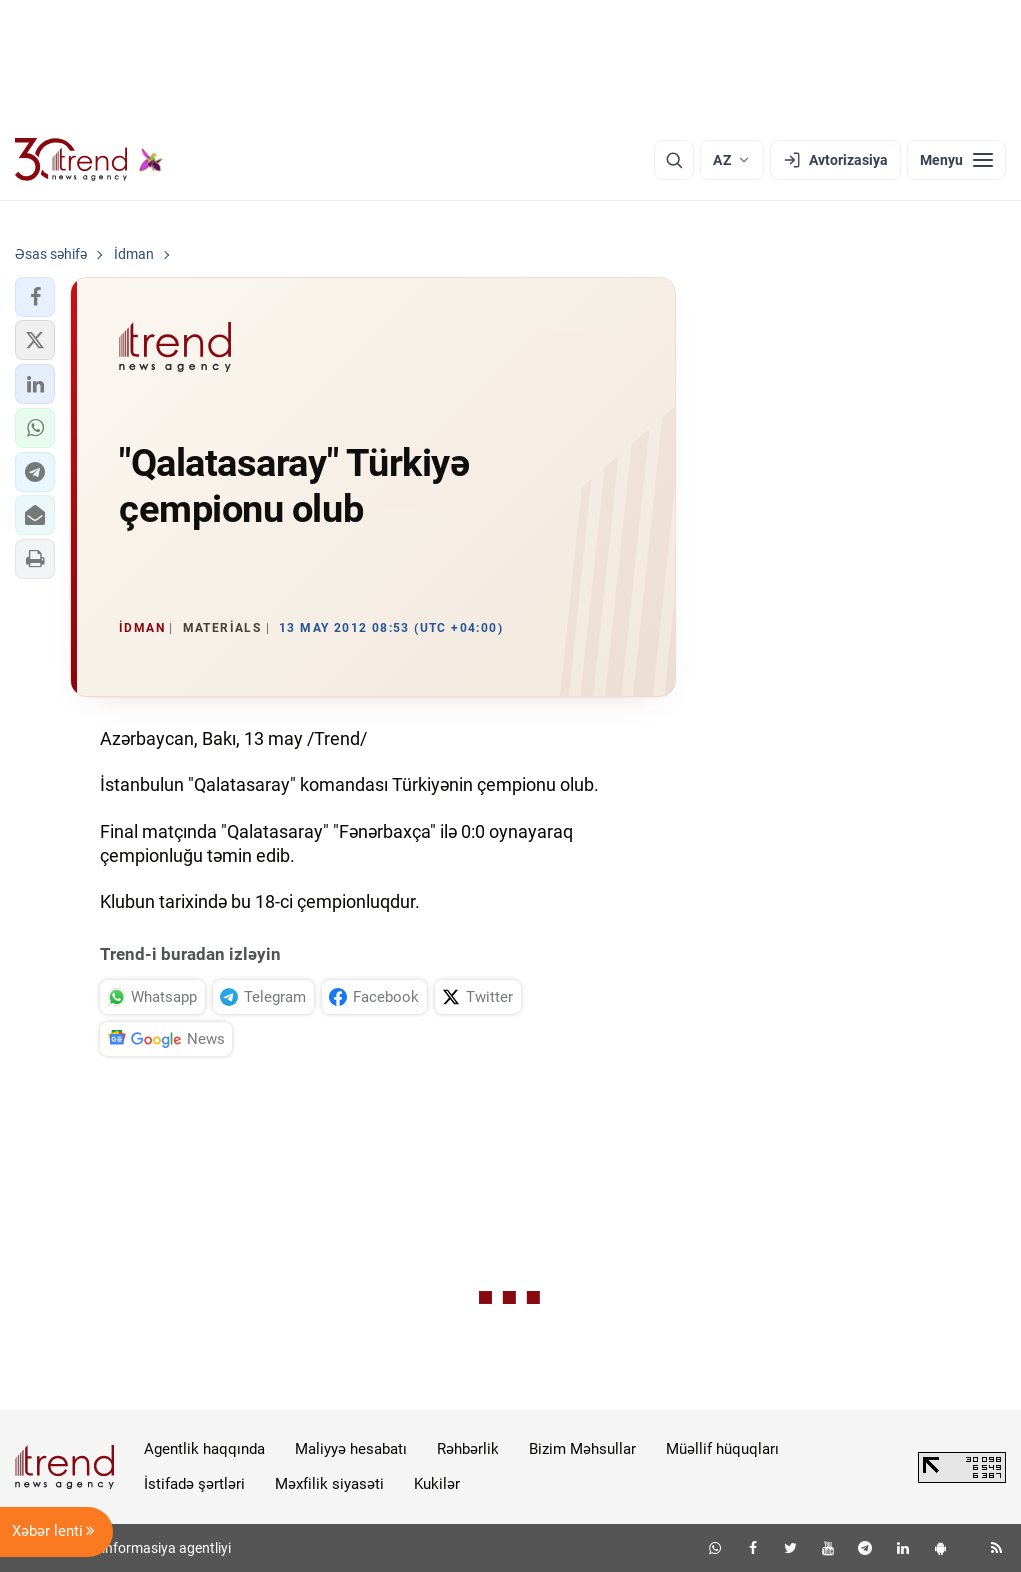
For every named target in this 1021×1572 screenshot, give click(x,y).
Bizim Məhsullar (582, 1449)
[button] (35, 297)
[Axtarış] (674, 160)
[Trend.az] (89, 160)
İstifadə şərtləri (194, 1484)
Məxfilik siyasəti (329, 1484)
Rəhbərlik (468, 1449)
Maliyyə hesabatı (351, 1449)
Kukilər (437, 1484)
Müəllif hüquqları (722, 1449)
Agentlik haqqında (204, 1449)
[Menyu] (956, 160)
